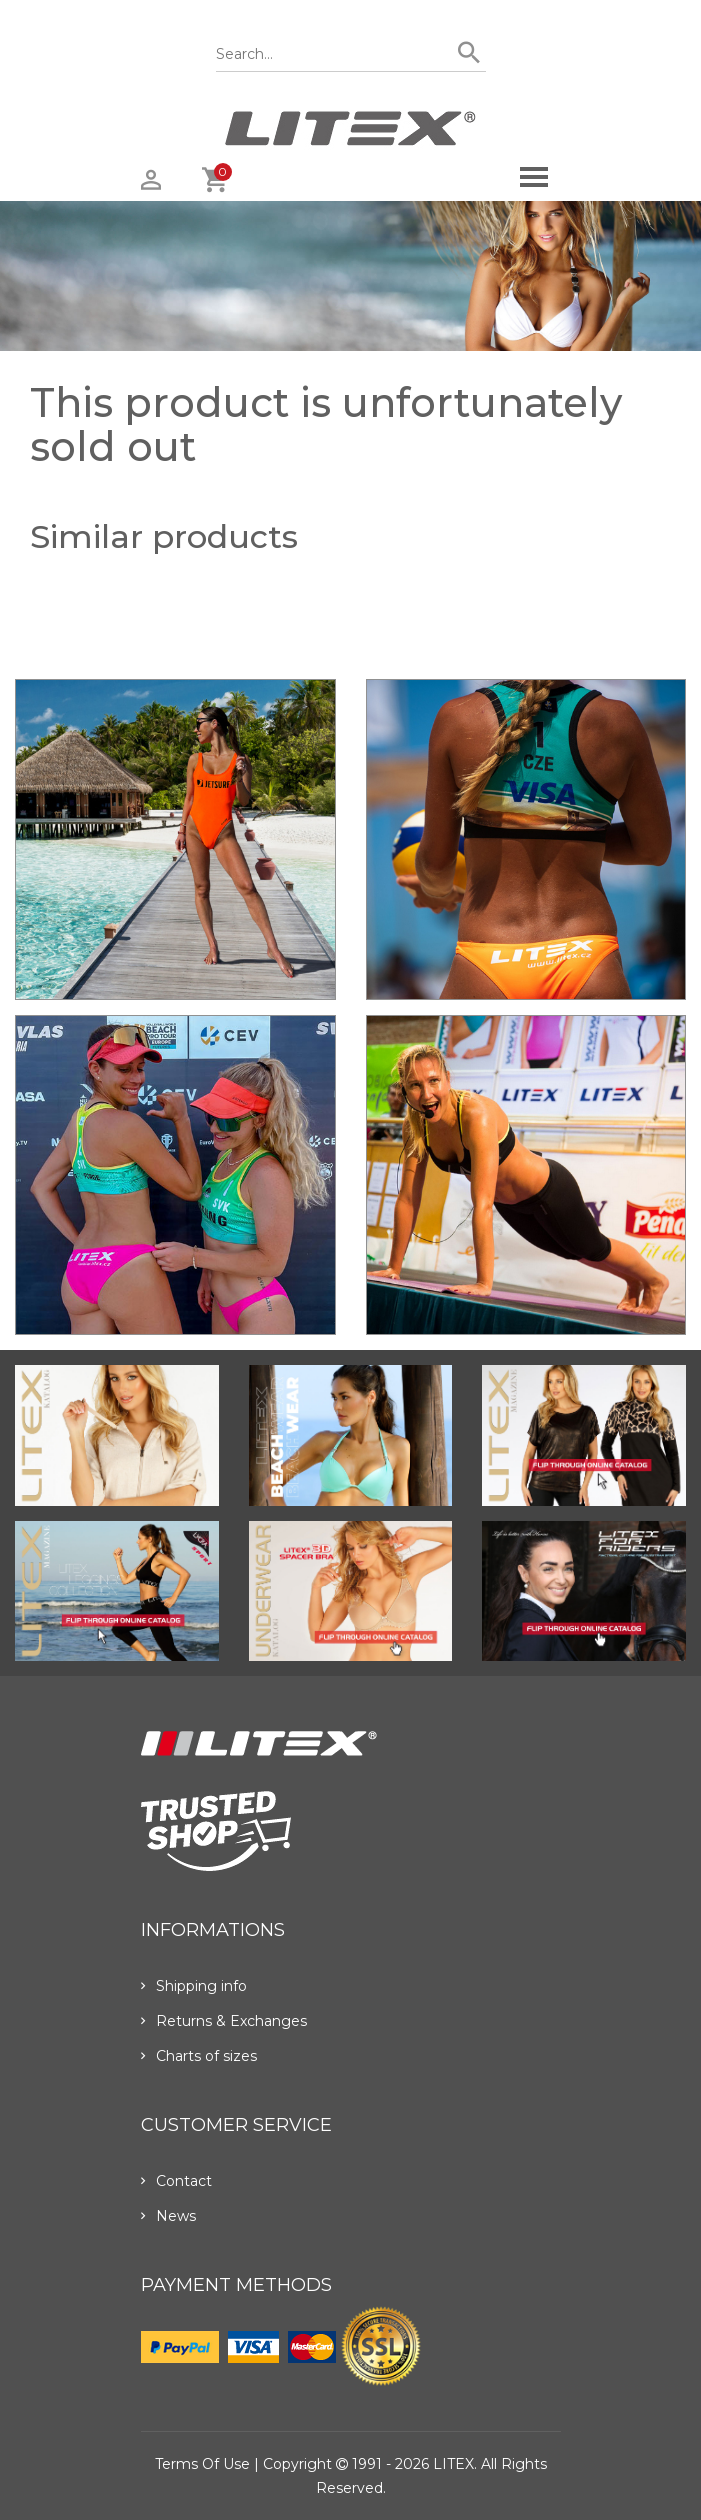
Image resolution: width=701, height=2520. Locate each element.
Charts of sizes (199, 2056)
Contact (176, 2181)
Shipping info (194, 1986)
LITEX (453, 2464)
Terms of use (202, 2464)
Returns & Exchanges (224, 2021)
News (168, 2216)
